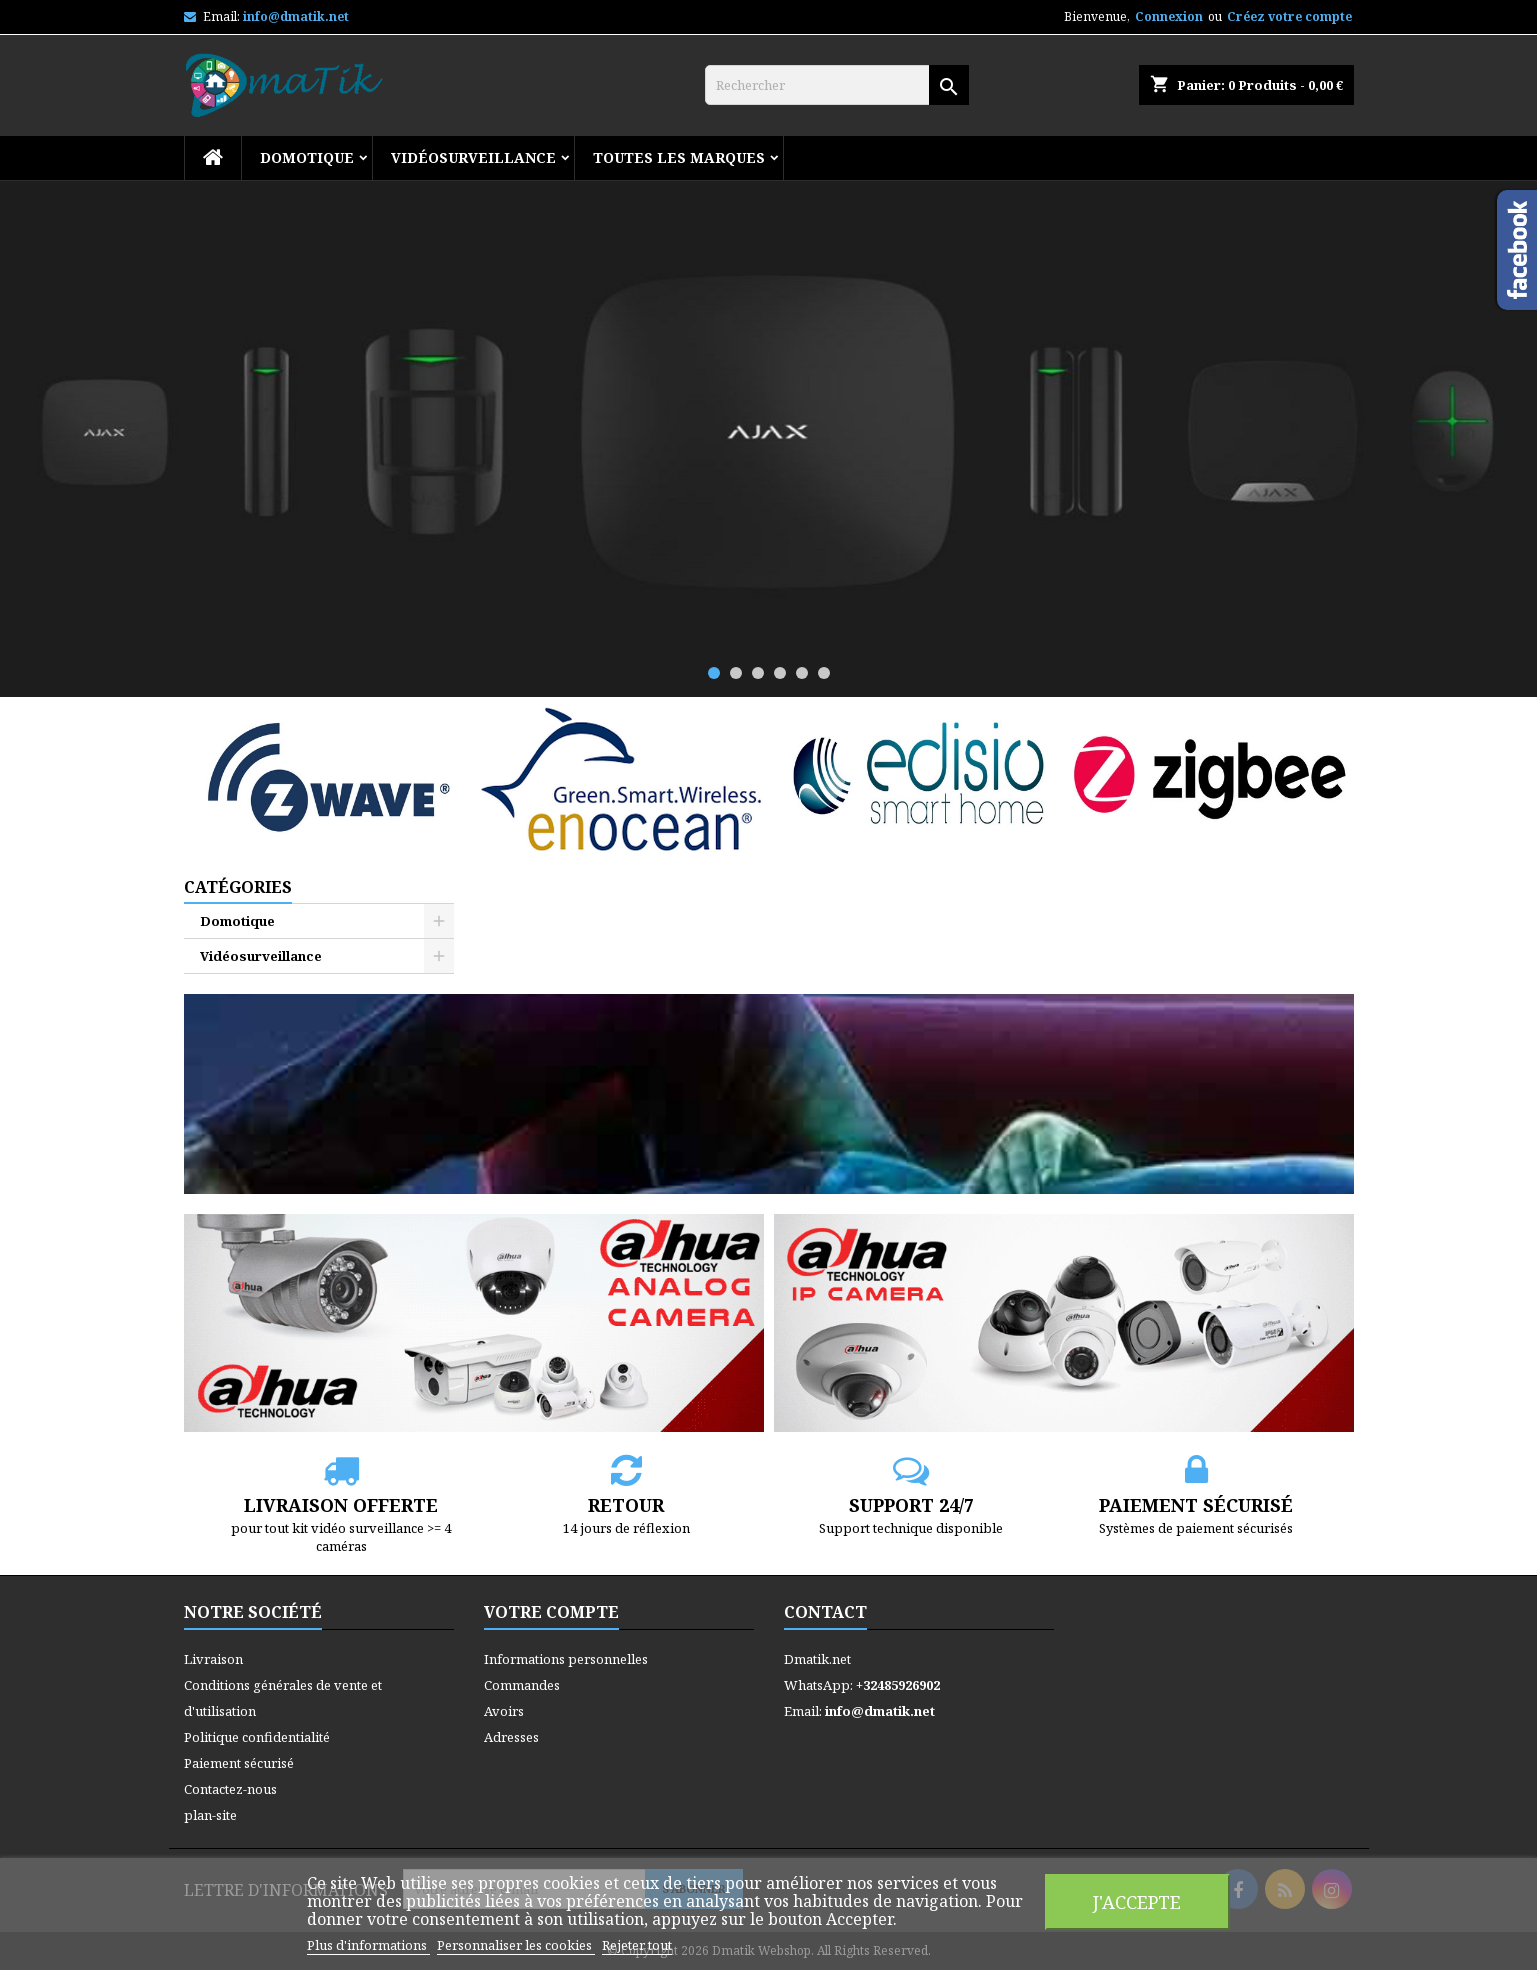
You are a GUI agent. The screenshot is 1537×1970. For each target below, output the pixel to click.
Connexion (1169, 16)
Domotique (307, 157)
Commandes (522, 1685)
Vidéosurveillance (473, 157)
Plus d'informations (368, 1945)
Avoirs (504, 1711)
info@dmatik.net (296, 16)
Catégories (238, 887)
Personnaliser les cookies (516, 1945)
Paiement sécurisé (239, 1763)
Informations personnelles (566, 1659)
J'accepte (1137, 1901)
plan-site (210, 1815)
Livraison (213, 1659)
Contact (825, 1612)
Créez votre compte (1289, 16)
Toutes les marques (679, 157)
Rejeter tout (637, 1945)
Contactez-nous (230, 1789)
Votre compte (551, 1612)
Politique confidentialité (257, 1737)
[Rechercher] (837, 85)
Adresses (511, 1737)
